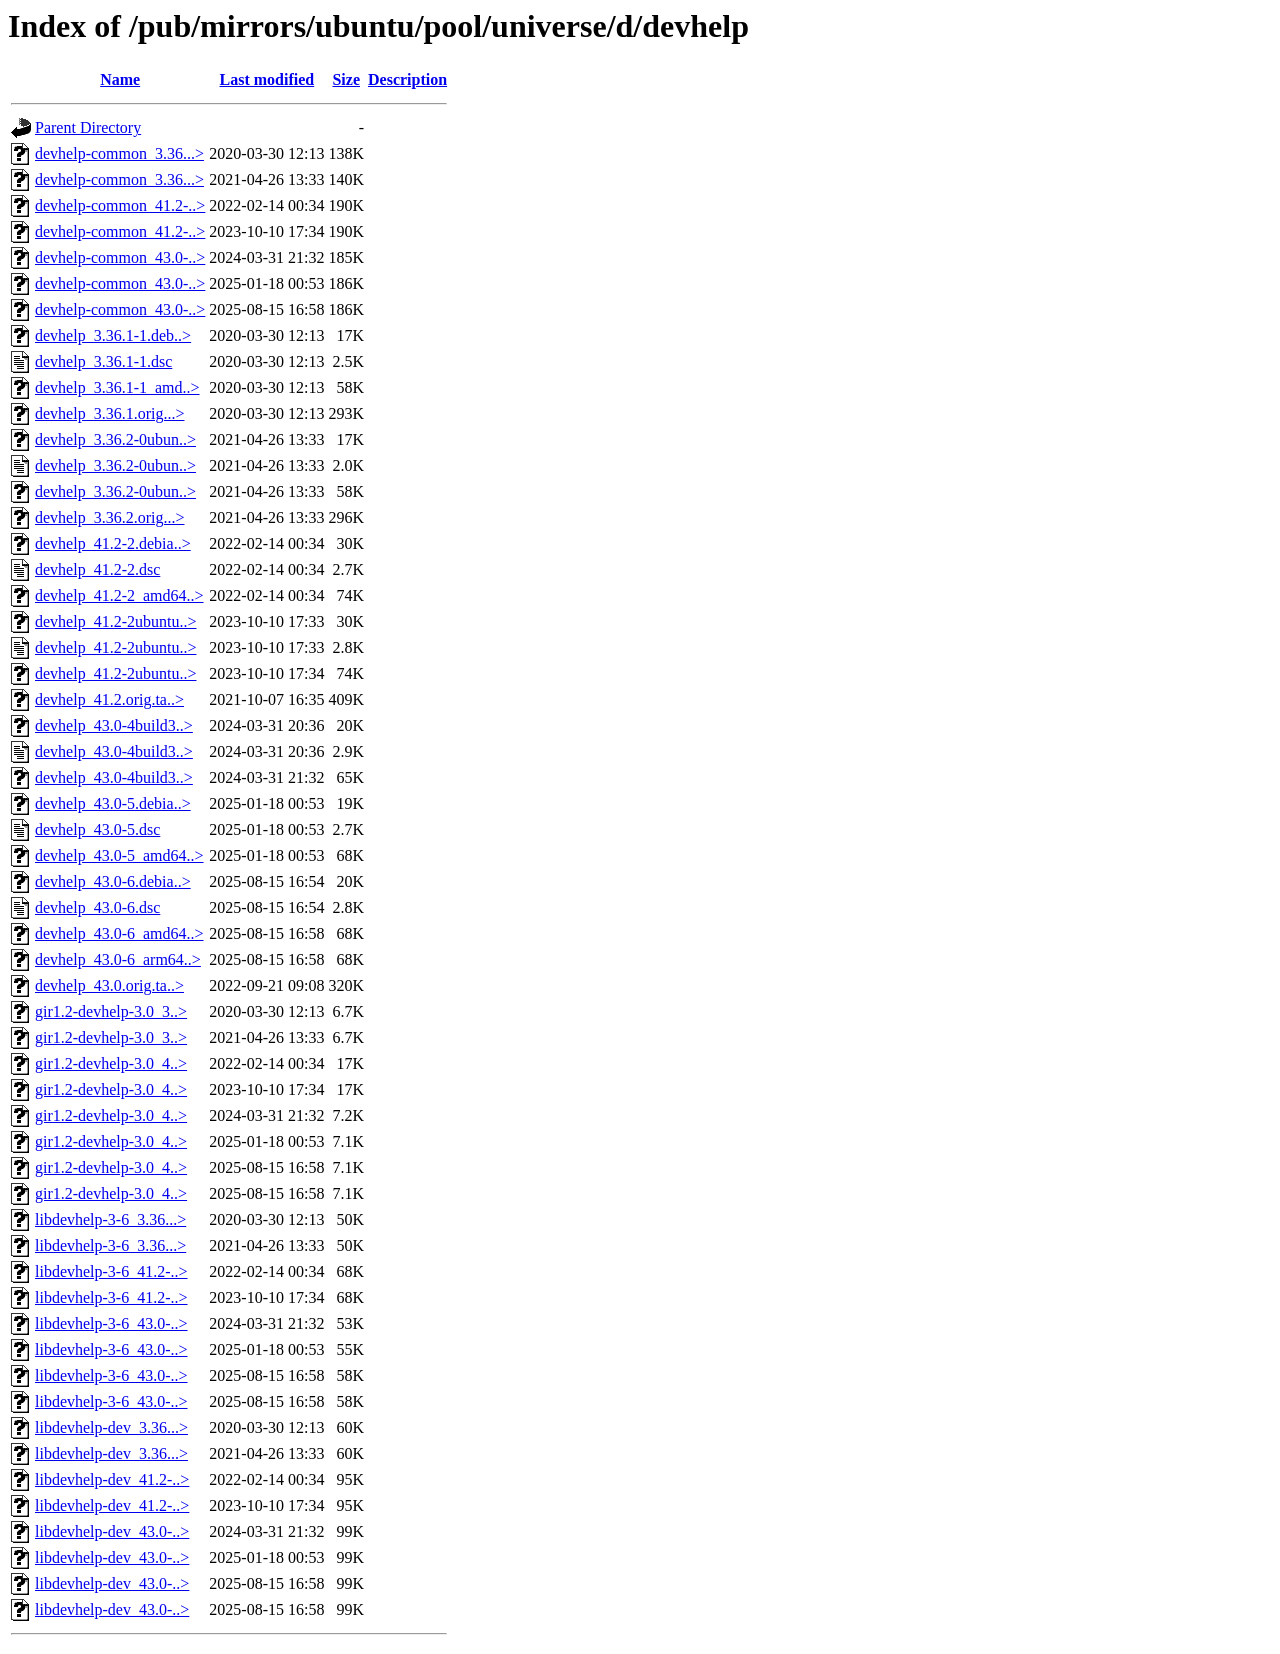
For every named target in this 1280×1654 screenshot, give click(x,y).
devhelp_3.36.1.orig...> (109, 413)
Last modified (267, 79)
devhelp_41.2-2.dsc (97, 569)
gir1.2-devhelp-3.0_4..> (111, 1063)
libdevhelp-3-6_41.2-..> (111, 1271)
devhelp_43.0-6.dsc (97, 907)
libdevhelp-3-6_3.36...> (110, 1219)
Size (346, 79)
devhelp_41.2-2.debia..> (113, 543)
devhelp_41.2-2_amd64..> (119, 595)
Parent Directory (88, 127)
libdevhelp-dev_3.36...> (111, 1427)
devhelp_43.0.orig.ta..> (109, 985)
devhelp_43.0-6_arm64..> (118, 959)
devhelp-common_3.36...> (119, 153)
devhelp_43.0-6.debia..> (113, 881)
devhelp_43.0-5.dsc (97, 829)
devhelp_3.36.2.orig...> (109, 517)
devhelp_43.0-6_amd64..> (119, 933)
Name (120, 79)
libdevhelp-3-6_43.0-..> (111, 1323)
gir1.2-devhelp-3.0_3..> (111, 1011)
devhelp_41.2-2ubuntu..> (115, 621)
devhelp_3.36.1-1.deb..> (113, 335)
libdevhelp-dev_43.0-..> (112, 1531)
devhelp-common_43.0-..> (120, 257)
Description (407, 79)
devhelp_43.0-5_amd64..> (119, 855)
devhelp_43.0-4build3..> (114, 725)
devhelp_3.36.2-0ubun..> (115, 439)
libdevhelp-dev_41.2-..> (112, 1479)
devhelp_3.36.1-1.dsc (103, 361)
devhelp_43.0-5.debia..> (113, 803)
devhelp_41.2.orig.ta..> (109, 699)
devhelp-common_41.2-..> (120, 205)
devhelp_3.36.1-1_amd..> (117, 387)
